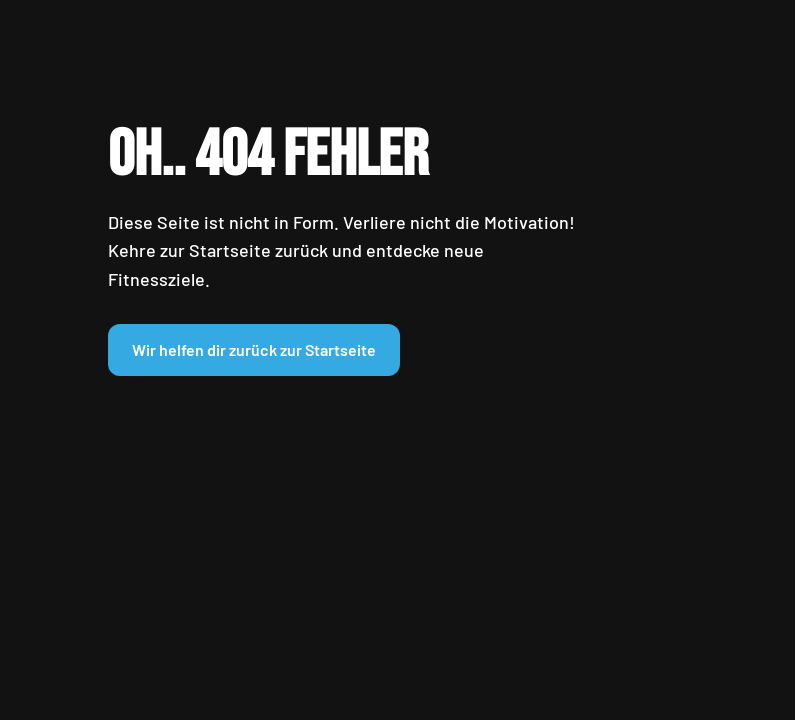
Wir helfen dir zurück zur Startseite (254, 349)
